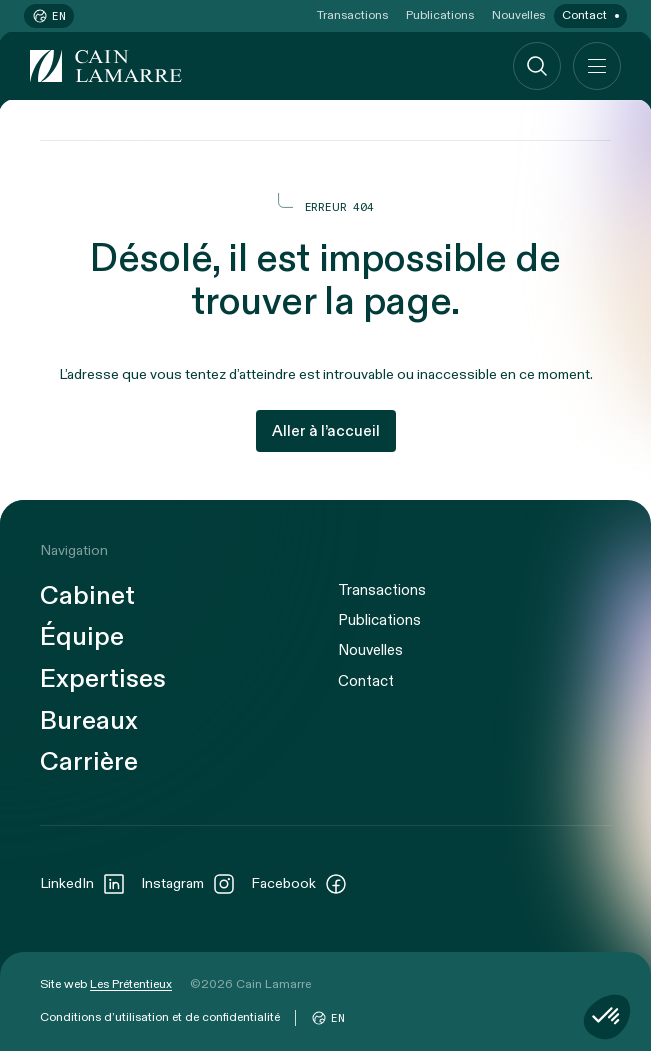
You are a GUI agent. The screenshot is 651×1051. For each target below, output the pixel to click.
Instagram (188, 884)
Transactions (352, 15)
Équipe (82, 637)
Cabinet (87, 596)
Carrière (89, 762)
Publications (440, 15)
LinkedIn (83, 884)
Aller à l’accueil (326, 431)
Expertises (103, 679)
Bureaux (89, 721)
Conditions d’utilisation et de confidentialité (160, 1017)
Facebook (299, 884)
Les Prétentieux (131, 984)
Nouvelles (518, 15)
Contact (584, 15)
